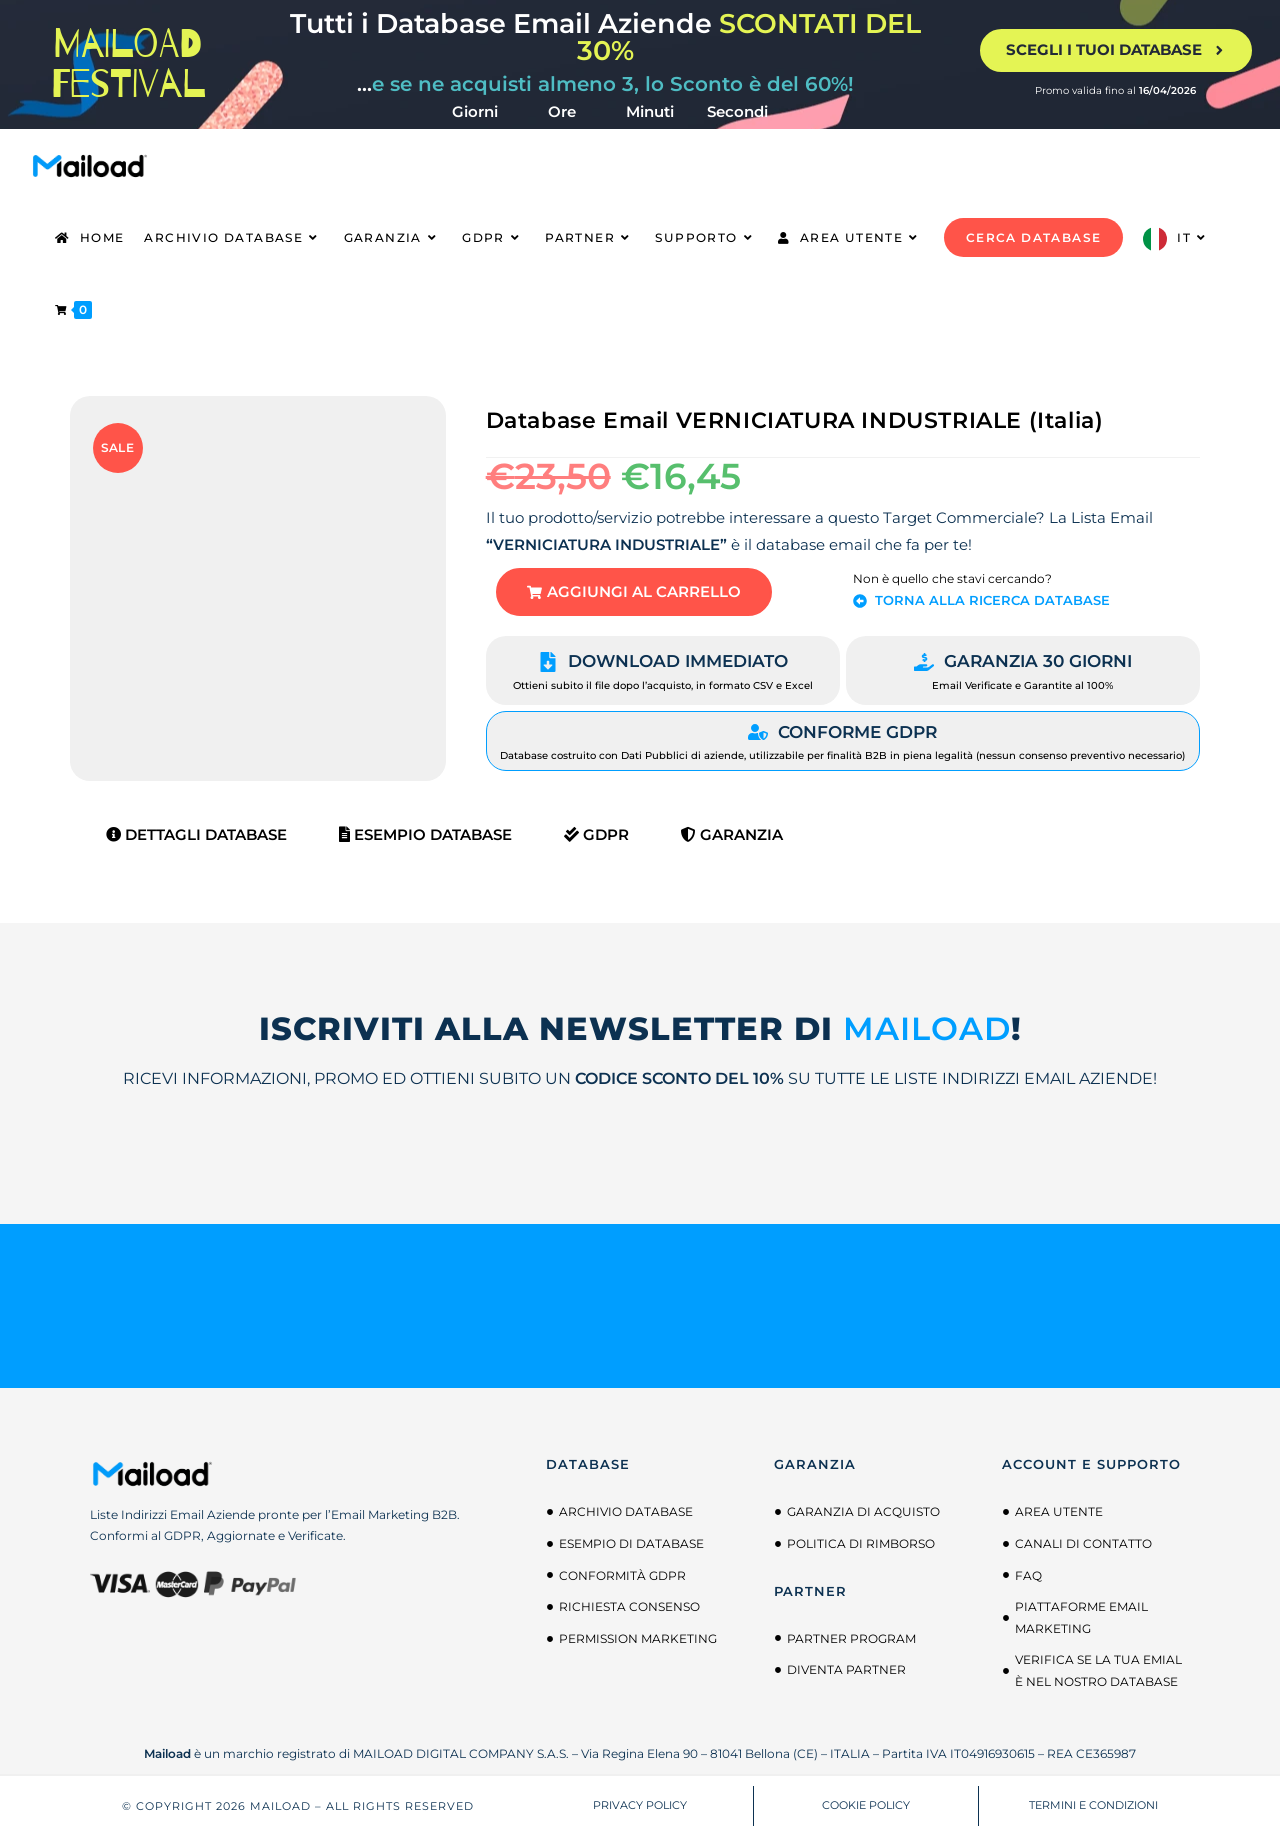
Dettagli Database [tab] (196, 835)
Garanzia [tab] (732, 835)
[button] (635, 592)
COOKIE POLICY (866, 1806)
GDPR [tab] (596, 835)
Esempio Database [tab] (425, 835)
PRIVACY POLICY (640, 1806)
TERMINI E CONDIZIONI (1093, 1806)
